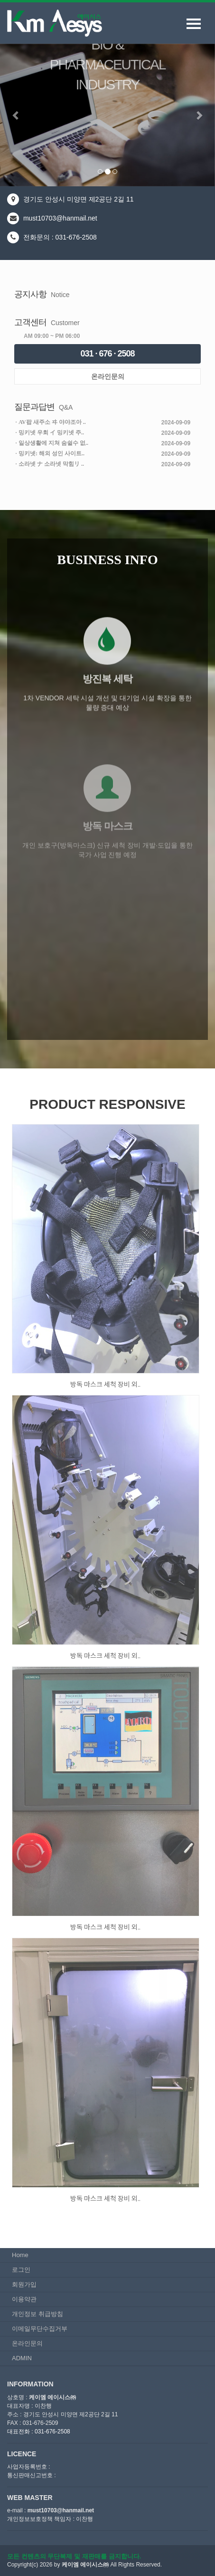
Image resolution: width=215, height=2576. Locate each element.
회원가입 (24, 2284)
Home (20, 2255)
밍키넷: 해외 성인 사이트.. (51, 453)
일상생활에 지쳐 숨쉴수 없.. (53, 443)
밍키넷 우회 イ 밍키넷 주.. (51, 432)
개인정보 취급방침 (37, 2313)
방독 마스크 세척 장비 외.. (105, 1384)
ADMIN (22, 2358)
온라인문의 (107, 376)
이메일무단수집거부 (39, 2328)
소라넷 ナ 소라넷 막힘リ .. (51, 464)
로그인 (21, 2269)
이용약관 (24, 2299)
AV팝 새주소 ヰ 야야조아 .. (52, 422)
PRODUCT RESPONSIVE (107, 1104)
